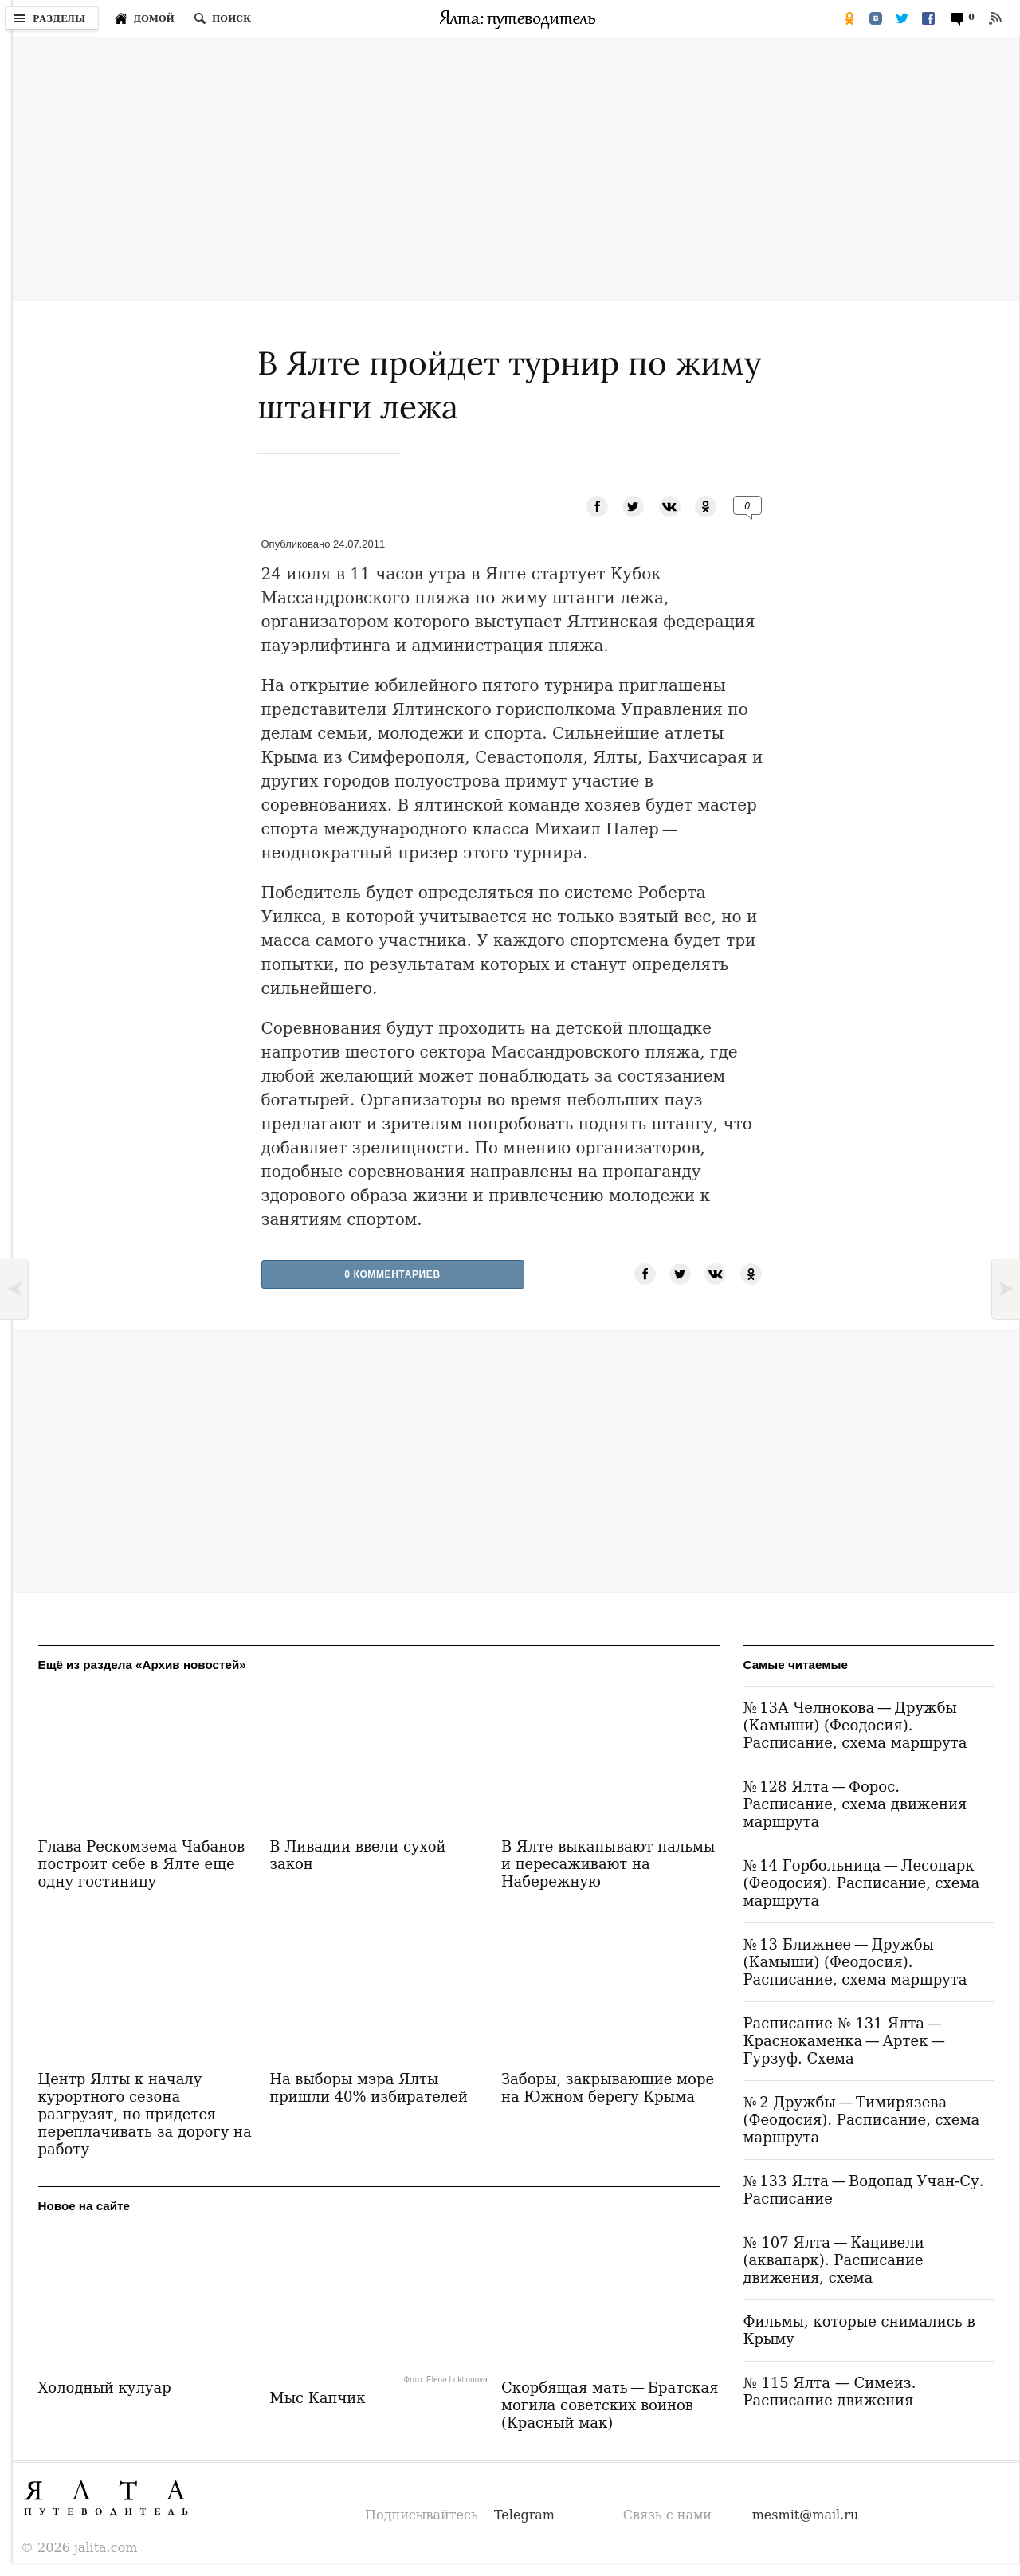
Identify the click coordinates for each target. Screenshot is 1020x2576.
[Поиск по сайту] (222, 18)
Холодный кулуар (104, 2387)
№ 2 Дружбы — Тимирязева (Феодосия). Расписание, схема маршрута (861, 2120)
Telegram (524, 2515)
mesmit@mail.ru (805, 2515)
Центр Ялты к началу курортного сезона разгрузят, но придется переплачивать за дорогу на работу (145, 2114)
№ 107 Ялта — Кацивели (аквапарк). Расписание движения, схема (833, 2260)
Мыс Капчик (317, 2397)
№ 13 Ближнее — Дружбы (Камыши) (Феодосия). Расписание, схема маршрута (855, 1962)
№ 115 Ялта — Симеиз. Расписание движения (829, 2391)
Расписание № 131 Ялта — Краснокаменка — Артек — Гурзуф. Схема (845, 2041)
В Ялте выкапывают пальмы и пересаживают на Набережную (608, 1864)
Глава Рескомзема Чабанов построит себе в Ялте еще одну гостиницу (141, 1864)
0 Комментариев (392, 1274)
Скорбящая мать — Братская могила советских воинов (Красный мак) (610, 2405)
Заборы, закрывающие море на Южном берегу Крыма (607, 2088)
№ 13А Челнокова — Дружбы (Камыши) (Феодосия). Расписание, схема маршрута (855, 1725)
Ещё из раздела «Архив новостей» (142, 1664)
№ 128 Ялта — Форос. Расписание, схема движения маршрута (855, 1804)
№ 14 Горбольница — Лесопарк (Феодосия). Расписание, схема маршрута (861, 1883)
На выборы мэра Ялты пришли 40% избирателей (368, 2088)
